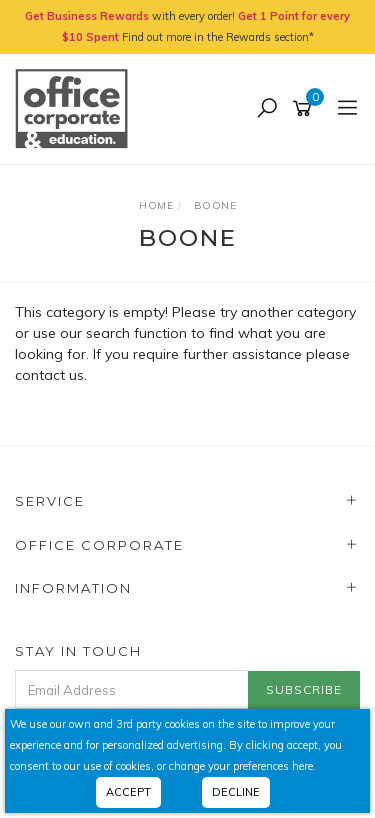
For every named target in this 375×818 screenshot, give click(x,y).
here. (304, 766)
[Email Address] (132, 689)
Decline (236, 792)
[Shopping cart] (305, 109)
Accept (128, 792)
